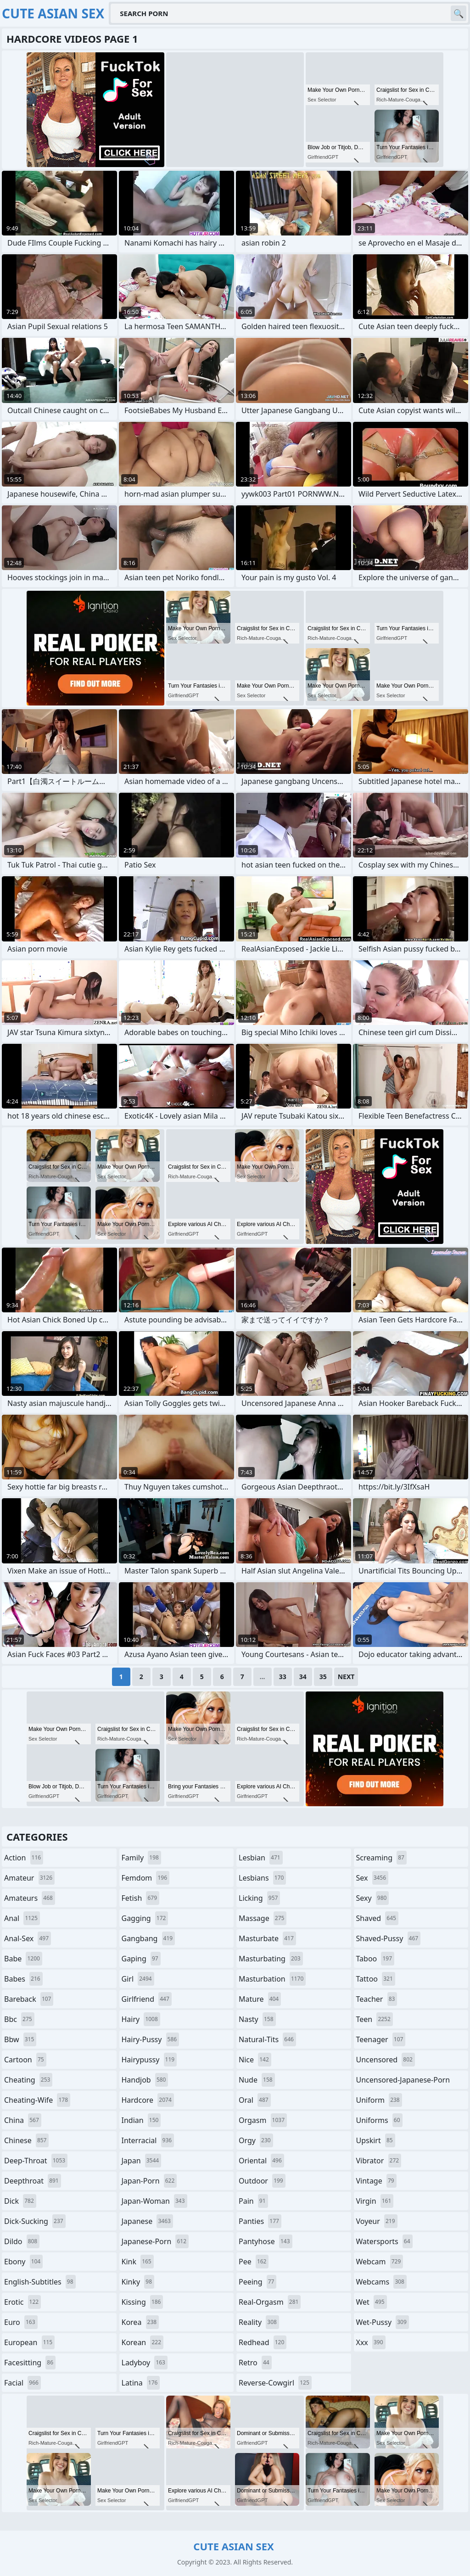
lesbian (261, 1858)
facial (22, 2383)
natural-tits (267, 2039)
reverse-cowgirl (275, 2383)
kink (138, 2261)
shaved (377, 1918)
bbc (19, 2019)
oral (255, 2100)
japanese (147, 2221)
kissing (142, 2302)
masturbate (267, 1938)
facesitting (30, 2362)
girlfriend (147, 1999)
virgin (375, 2201)
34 (303, 1676)
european (29, 2342)
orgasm (263, 2120)
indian (141, 2120)
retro (255, 2362)
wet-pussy (382, 2322)
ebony (23, 2261)
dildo (21, 2241)
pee (254, 2261)
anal (22, 1918)
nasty (257, 2019)
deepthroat (32, 2181)
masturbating (271, 1959)
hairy (141, 2019)
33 (282, 1676)
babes (23, 1979)
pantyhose (265, 2241)
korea (140, 2322)
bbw (20, 2039)
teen (374, 2019)
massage (262, 1918)
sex (372, 1878)
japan (142, 2160)
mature (260, 1999)
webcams (381, 2282)
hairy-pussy (150, 2039)
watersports (384, 2241)
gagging (145, 1918)
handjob (145, 2080)
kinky (138, 2282)
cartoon (25, 2059)
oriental (261, 2160)
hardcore (148, 2100)
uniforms (379, 2120)
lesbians (262, 1878)
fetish (141, 1898)
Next (346, 1676)
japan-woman (154, 2201)
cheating (28, 2080)
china (22, 2120)
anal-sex (27, 1938)
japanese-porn (155, 2241)
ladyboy (145, 2362)
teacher (376, 1999)
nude (257, 2080)
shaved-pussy (388, 1938)
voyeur (376, 2221)
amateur (29, 1878)
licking (259, 1898)
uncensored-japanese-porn (403, 2082)
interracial (148, 2140)
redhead (262, 2342)
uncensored (385, 2059)
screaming (381, 1858)
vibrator (379, 2160)
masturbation (272, 1979)
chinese (26, 2140)
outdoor (262, 2181)
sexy (372, 1898)
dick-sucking (35, 2221)
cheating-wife (37, 2100)
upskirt (375, 2140)
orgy (256, 2140)
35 (323, 1676)
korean (143, 2342)
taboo (375, 1959)
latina (141, 2383)
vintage (376, 2181)
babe (23, 1959)
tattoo (375, 1979)
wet (371, 2302)
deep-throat (35, 2160)
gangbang (148, 1938)
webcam (379, 2261)
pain (253, 2201)
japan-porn (149, 2181)
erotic (22, 2302)
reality (259, 2322)
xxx (371, 2342)
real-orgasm (270, 2302)
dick (20, 2201)
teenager (381, 2039)
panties (260, 2221)
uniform (379, 2100)
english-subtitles (40, 2282)
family (141, 1858)
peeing (257, 2282)
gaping (141, 1959)
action (23, 1858)
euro (21, 2322)
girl (138, 1979)
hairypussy (149, 2059)
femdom (146, 1878)
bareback (28, 1999)
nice (255, 2059)
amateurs (29, 1898)
